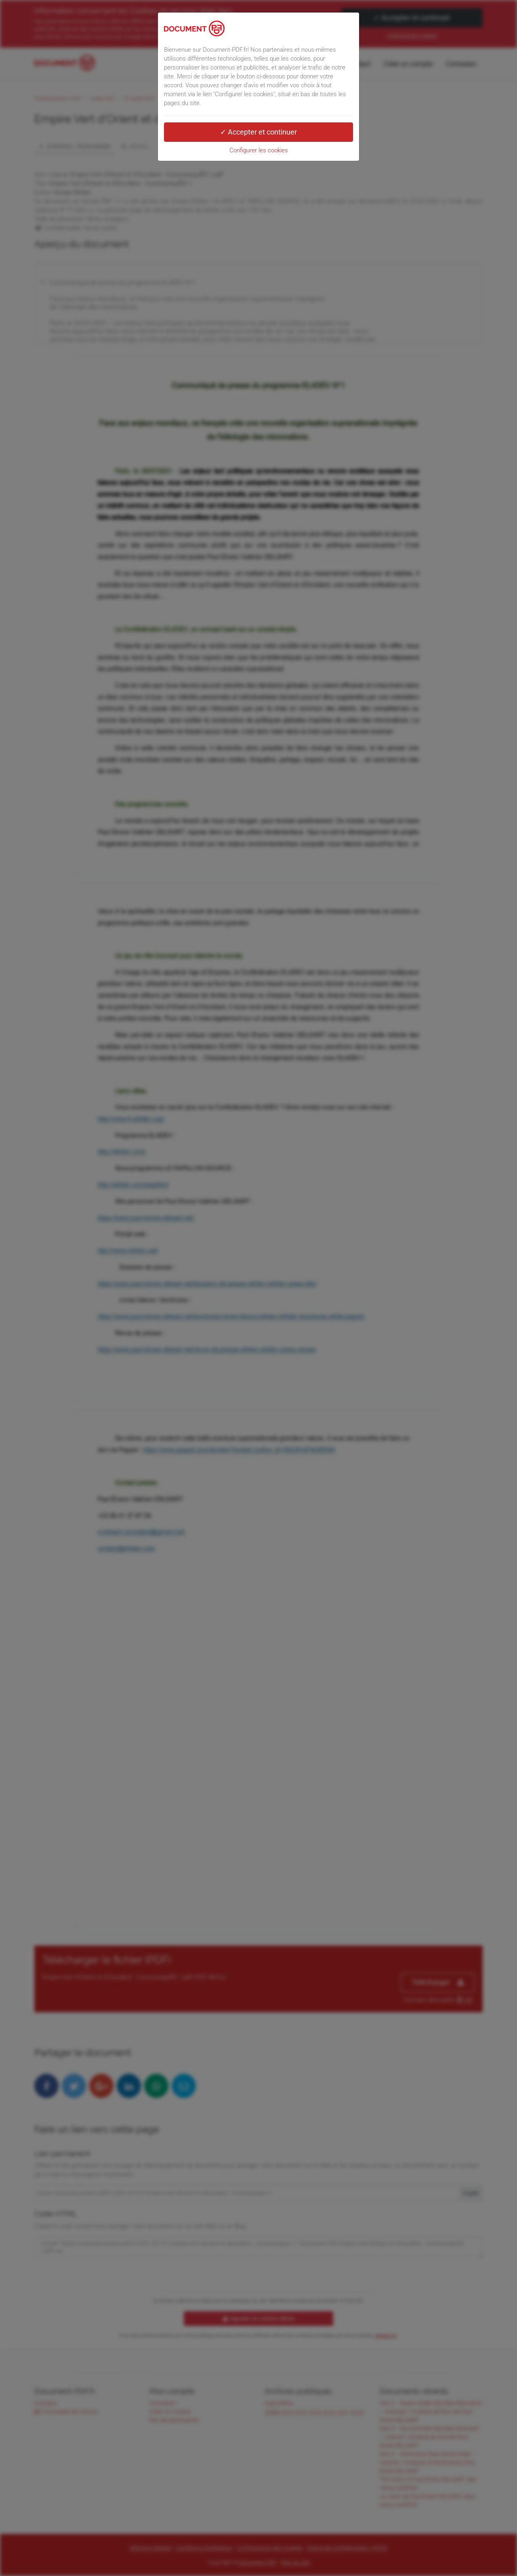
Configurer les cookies (258, 150)
